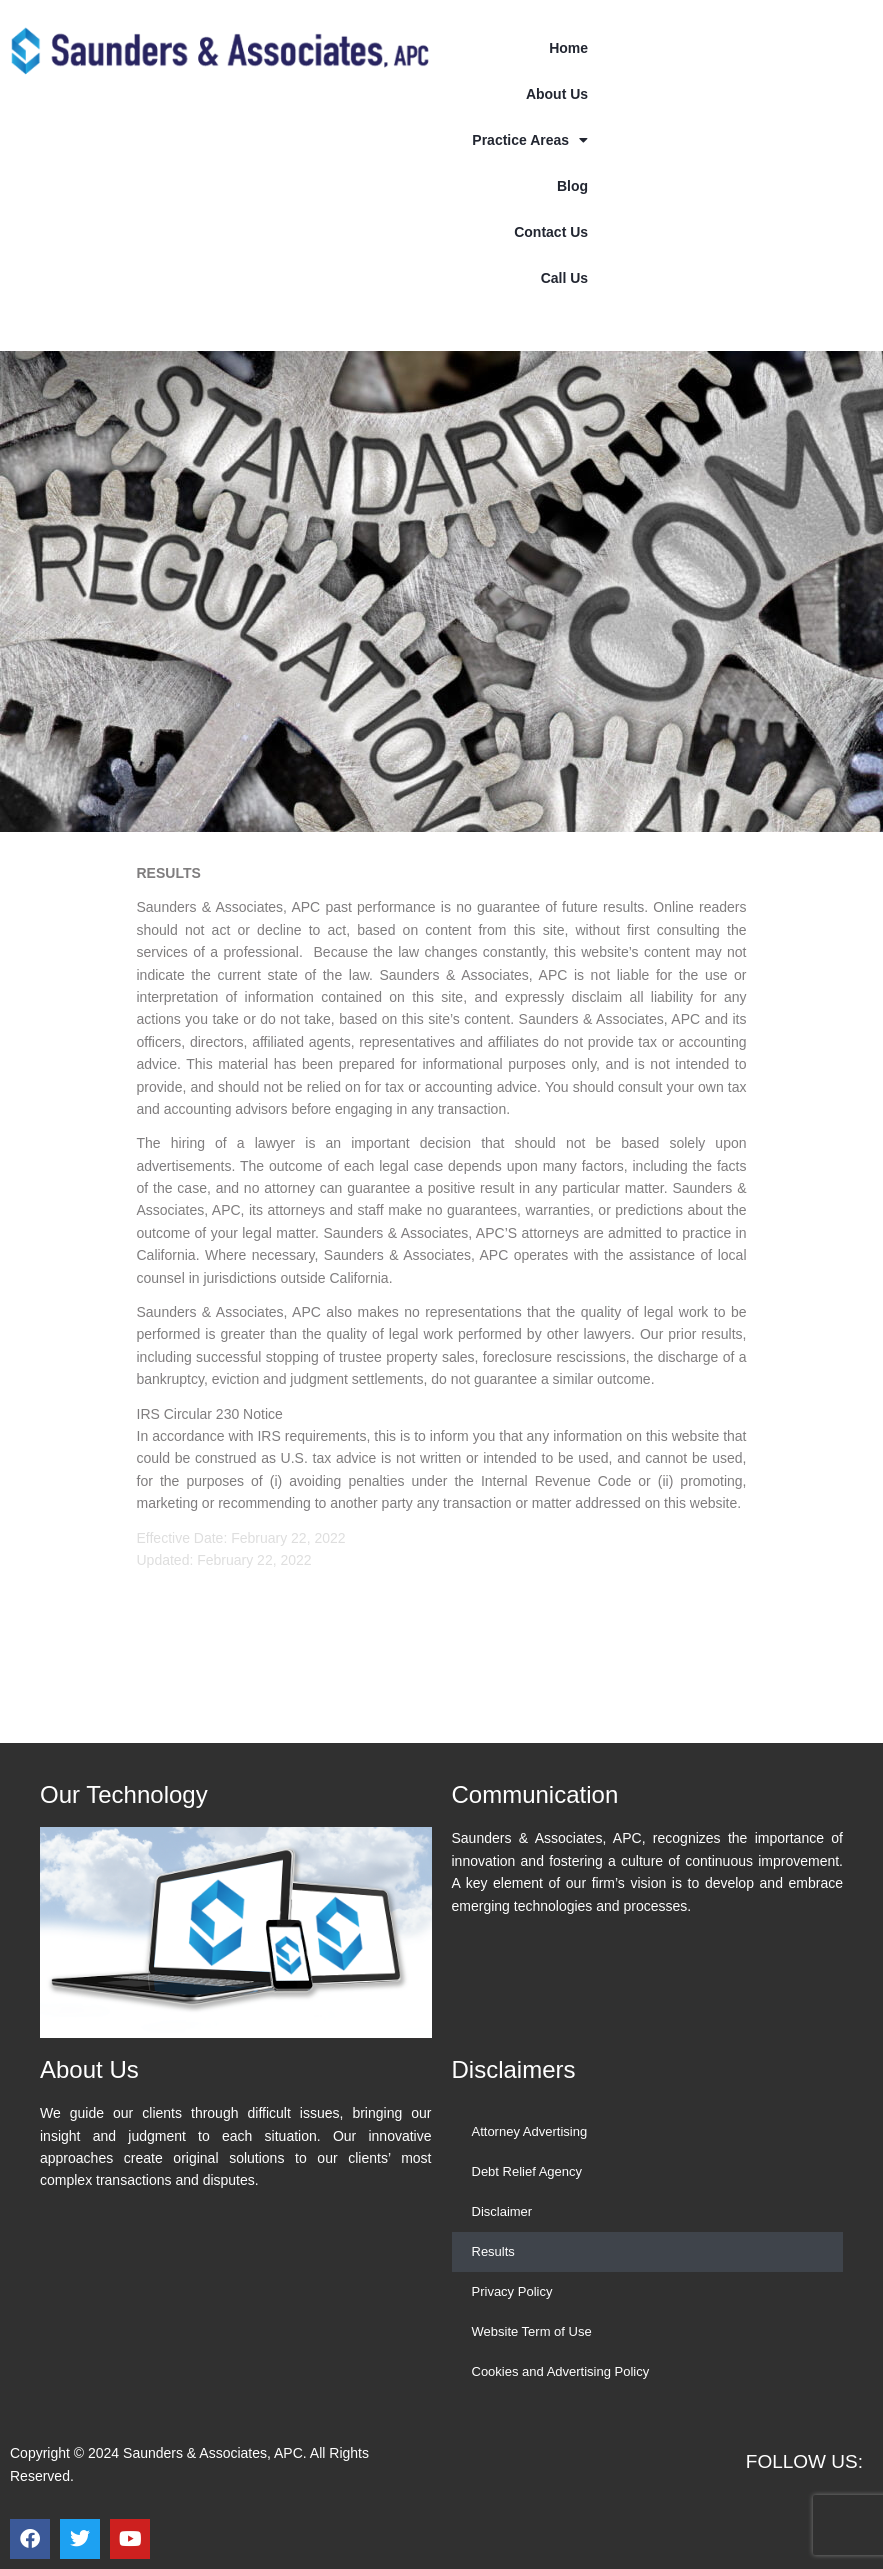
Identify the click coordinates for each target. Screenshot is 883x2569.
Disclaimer (502, 2211)
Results (493, 2251)
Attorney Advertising (530, 2131)
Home (568, 48)
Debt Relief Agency (527, 2171)
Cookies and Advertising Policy (561, 2371)
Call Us (564, 278)
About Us (557, 94)
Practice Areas (530, 140)
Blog (572, 186)
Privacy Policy (512, 2291)
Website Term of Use (532, 2331)
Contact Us (551, 232)
